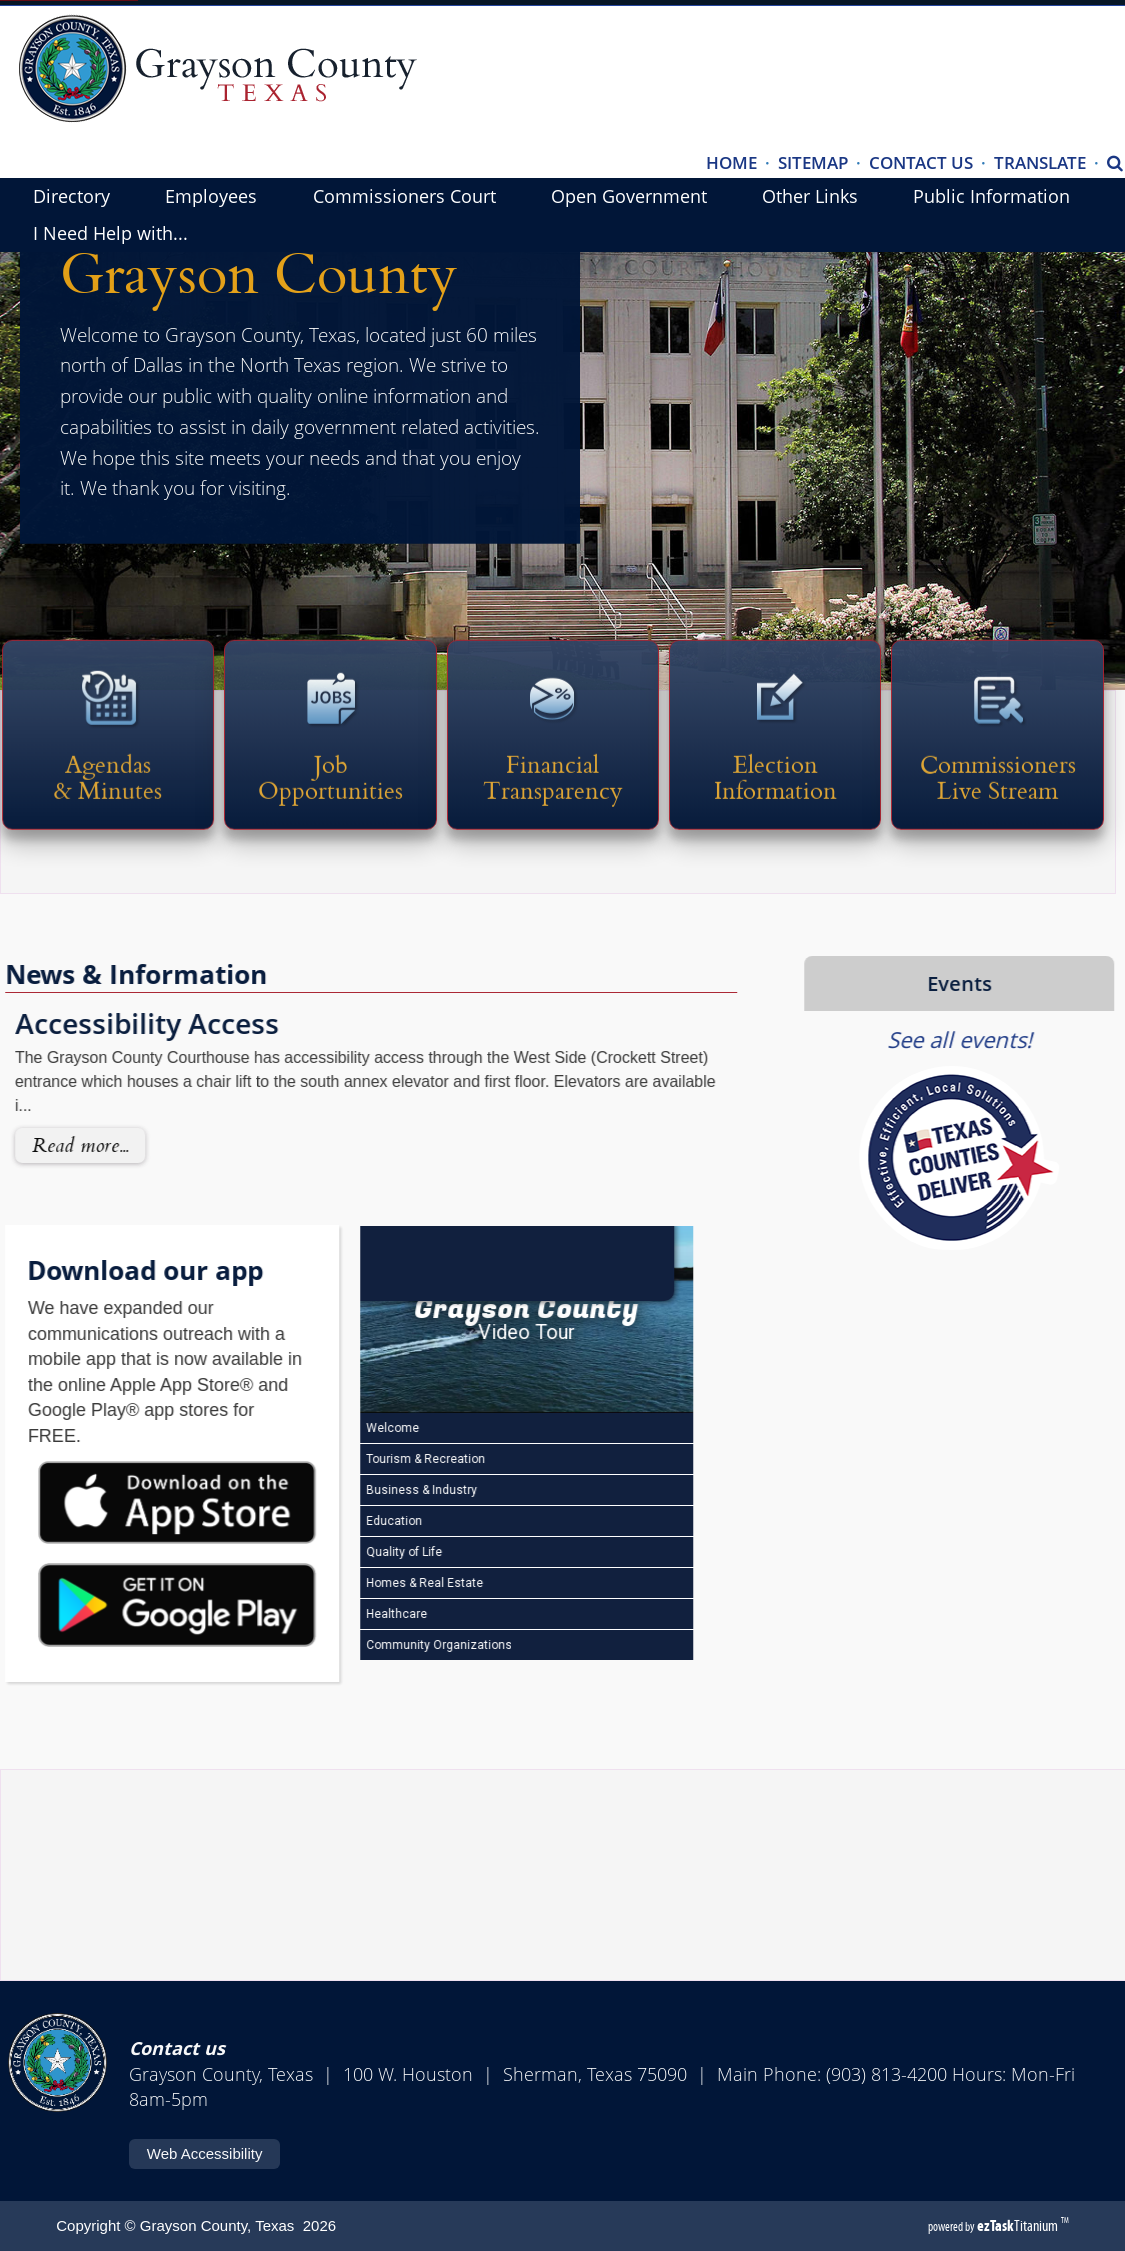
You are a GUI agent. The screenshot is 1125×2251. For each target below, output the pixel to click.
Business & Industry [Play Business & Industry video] (369, 1494)
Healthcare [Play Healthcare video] (344, 1618)
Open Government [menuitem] (629, 196)
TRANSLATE (1040, 162)
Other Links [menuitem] (810, 196)
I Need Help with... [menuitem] (110, 233)
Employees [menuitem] (211, 196)
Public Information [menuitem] (991, 196)
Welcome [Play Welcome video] (340, 1432)
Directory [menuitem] (71, 196)
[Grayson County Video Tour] (474, 1319)
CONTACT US (921, 162)
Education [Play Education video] (341, 1525)
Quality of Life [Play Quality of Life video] (351, 1556)
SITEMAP (813, 162)
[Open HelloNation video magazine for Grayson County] (474, 1261)
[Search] (1115, 164)
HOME (731, 162)
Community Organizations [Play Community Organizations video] (386, 1649)
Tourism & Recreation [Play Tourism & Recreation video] (373, 1463)
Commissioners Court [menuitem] (404, 196)
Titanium (1019, 2225)
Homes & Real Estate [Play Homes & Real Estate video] (372, 1587)
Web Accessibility (205, 2153)
